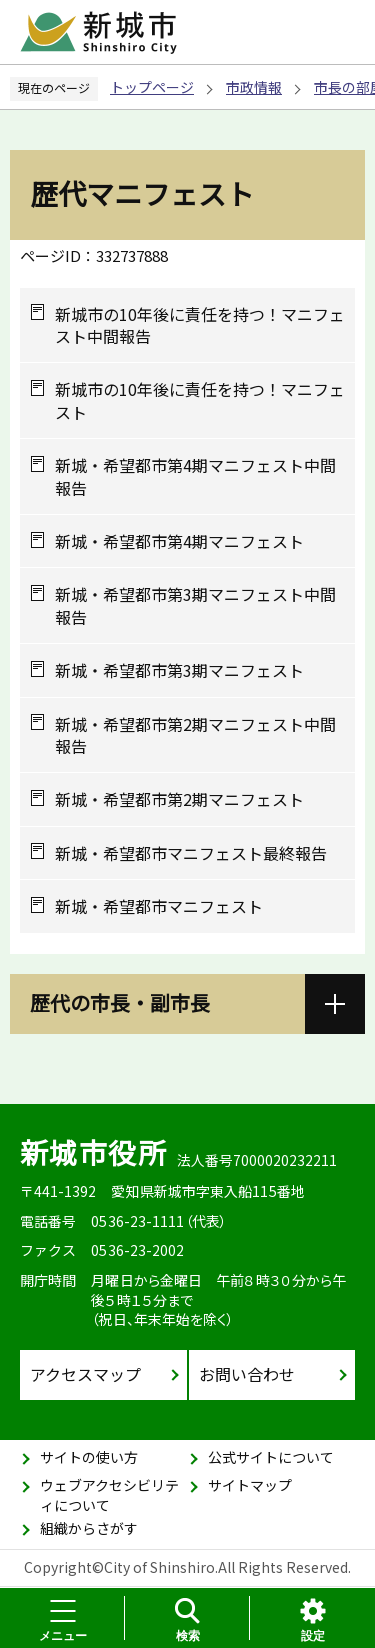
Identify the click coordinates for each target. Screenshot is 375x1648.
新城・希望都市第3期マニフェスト (179, 670)
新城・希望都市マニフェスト (159, 906)
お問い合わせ (247, 1374)
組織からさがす (89, 1528)
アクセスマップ (85, 1374)
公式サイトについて (271, 1457)
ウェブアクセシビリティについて (109, 1495)
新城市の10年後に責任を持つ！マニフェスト (200, 400)
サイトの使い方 (89, 1457)
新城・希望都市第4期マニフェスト (179, 541)
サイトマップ (250, 1485)
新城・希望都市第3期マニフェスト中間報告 (195, 605)
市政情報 (254, 87)
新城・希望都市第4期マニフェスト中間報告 (195, 476)
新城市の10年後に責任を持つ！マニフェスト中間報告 (200, 325)
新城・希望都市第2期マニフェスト (179, 799)
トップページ (152, 87)
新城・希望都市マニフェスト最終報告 (191, 853)
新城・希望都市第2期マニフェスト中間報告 (195, 735)
